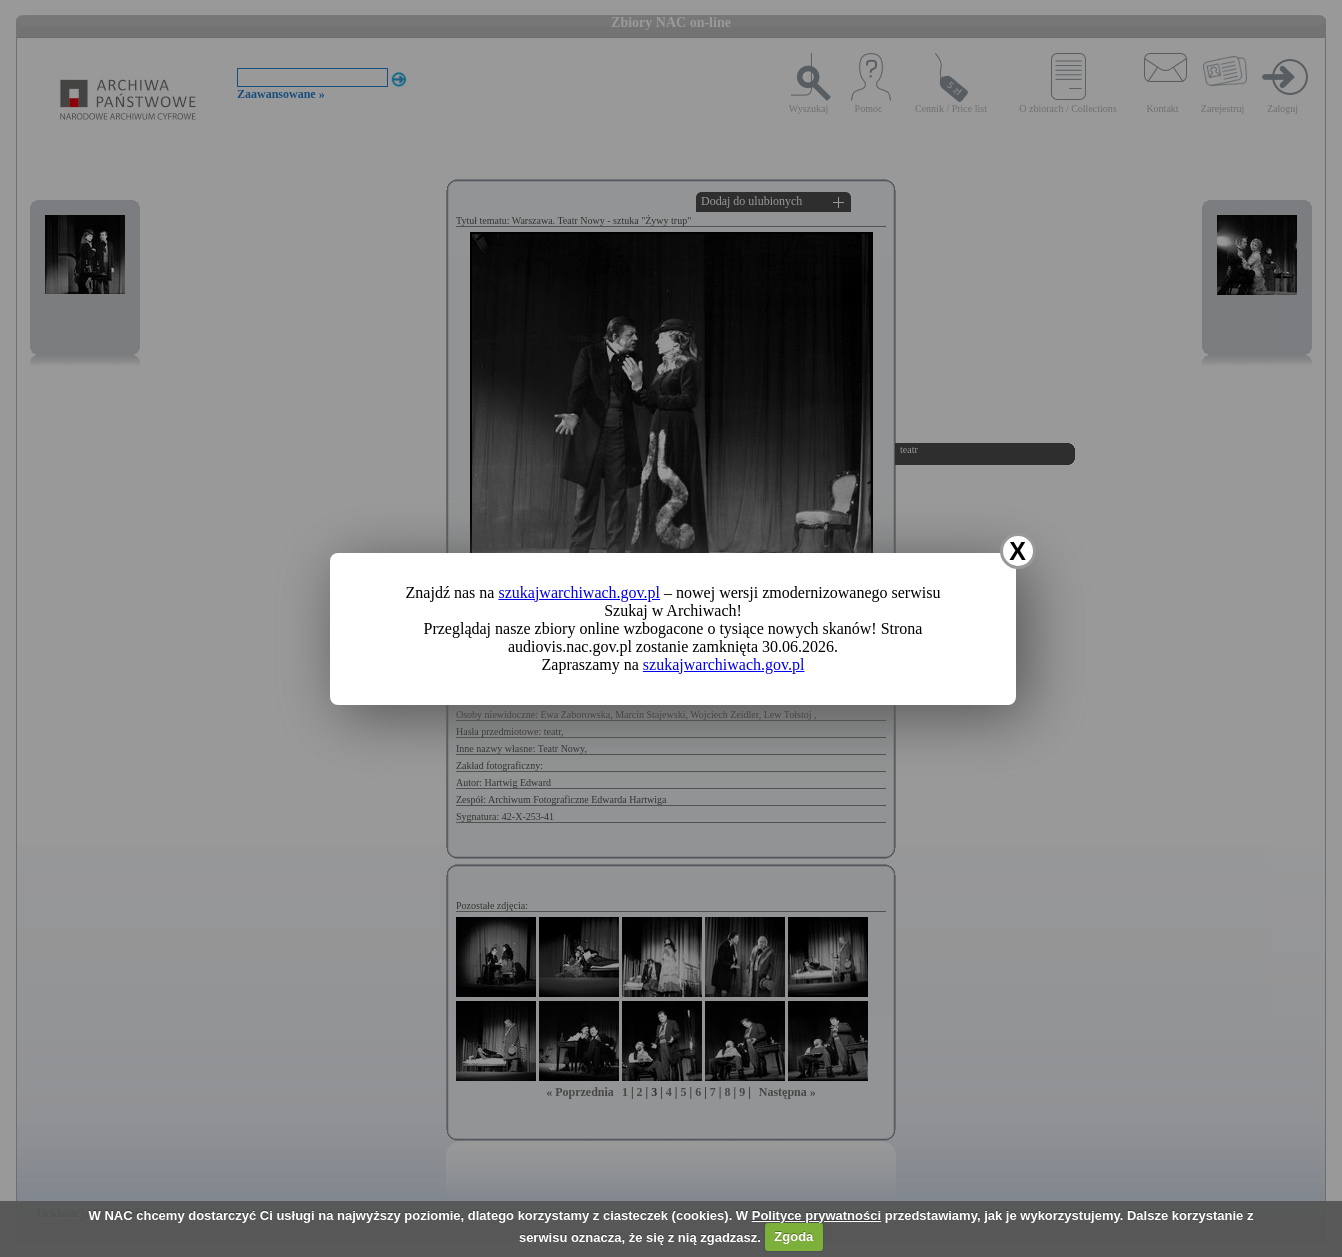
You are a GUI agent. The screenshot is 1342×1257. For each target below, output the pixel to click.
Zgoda (793, 1236)
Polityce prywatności (816, 1215)
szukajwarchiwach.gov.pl (579, 592)
